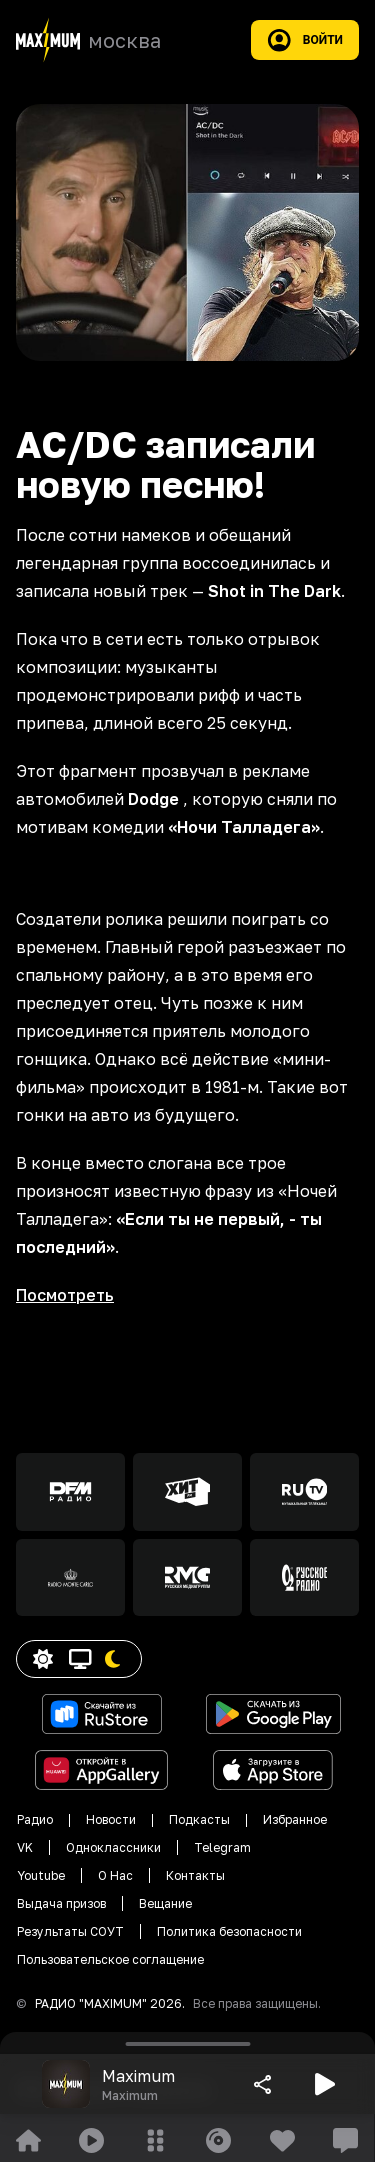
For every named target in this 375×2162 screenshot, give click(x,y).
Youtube (41, 1875)
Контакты (195, 1875)
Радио (35, 1819)
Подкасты (199, 1819)
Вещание (165, 1903)
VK (25, 1847)
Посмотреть (65, 1295)
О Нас (115, 1875)
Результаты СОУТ (70, 1931)
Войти (305, 40)
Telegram (222, 1847)
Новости (111, 1819)
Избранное (295, 1819)
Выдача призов (61, 1903)
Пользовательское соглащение (110, 1959)
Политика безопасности (229, 1931)
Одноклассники (113, 1847)
